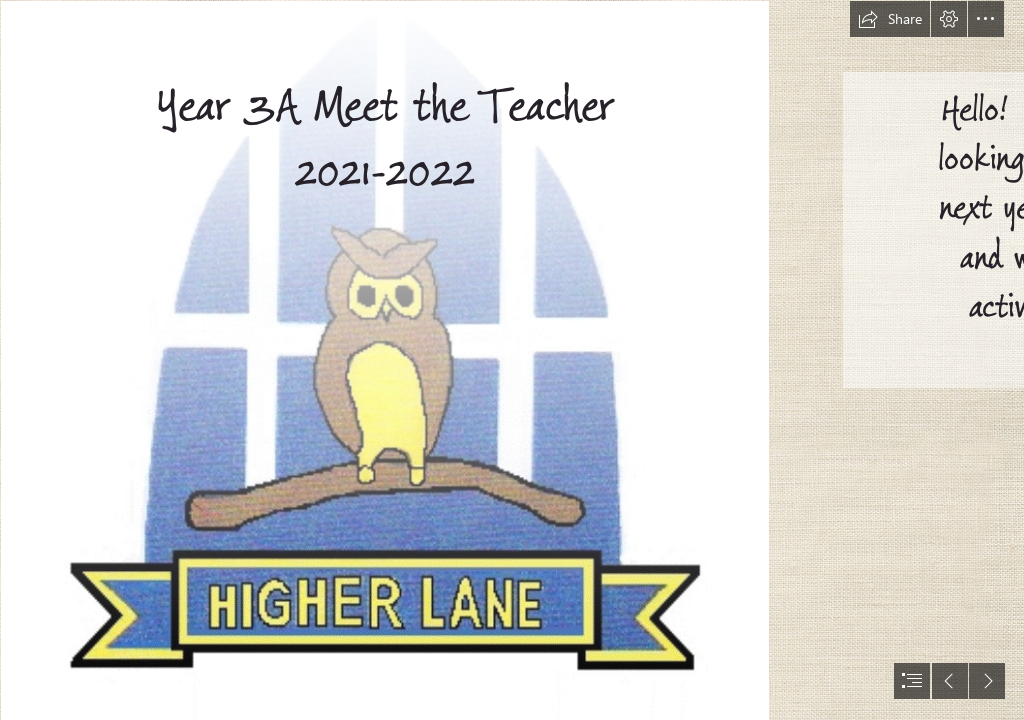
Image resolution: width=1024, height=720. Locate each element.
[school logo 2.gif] (384, 360)
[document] (512, 360)
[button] (890, 19)
